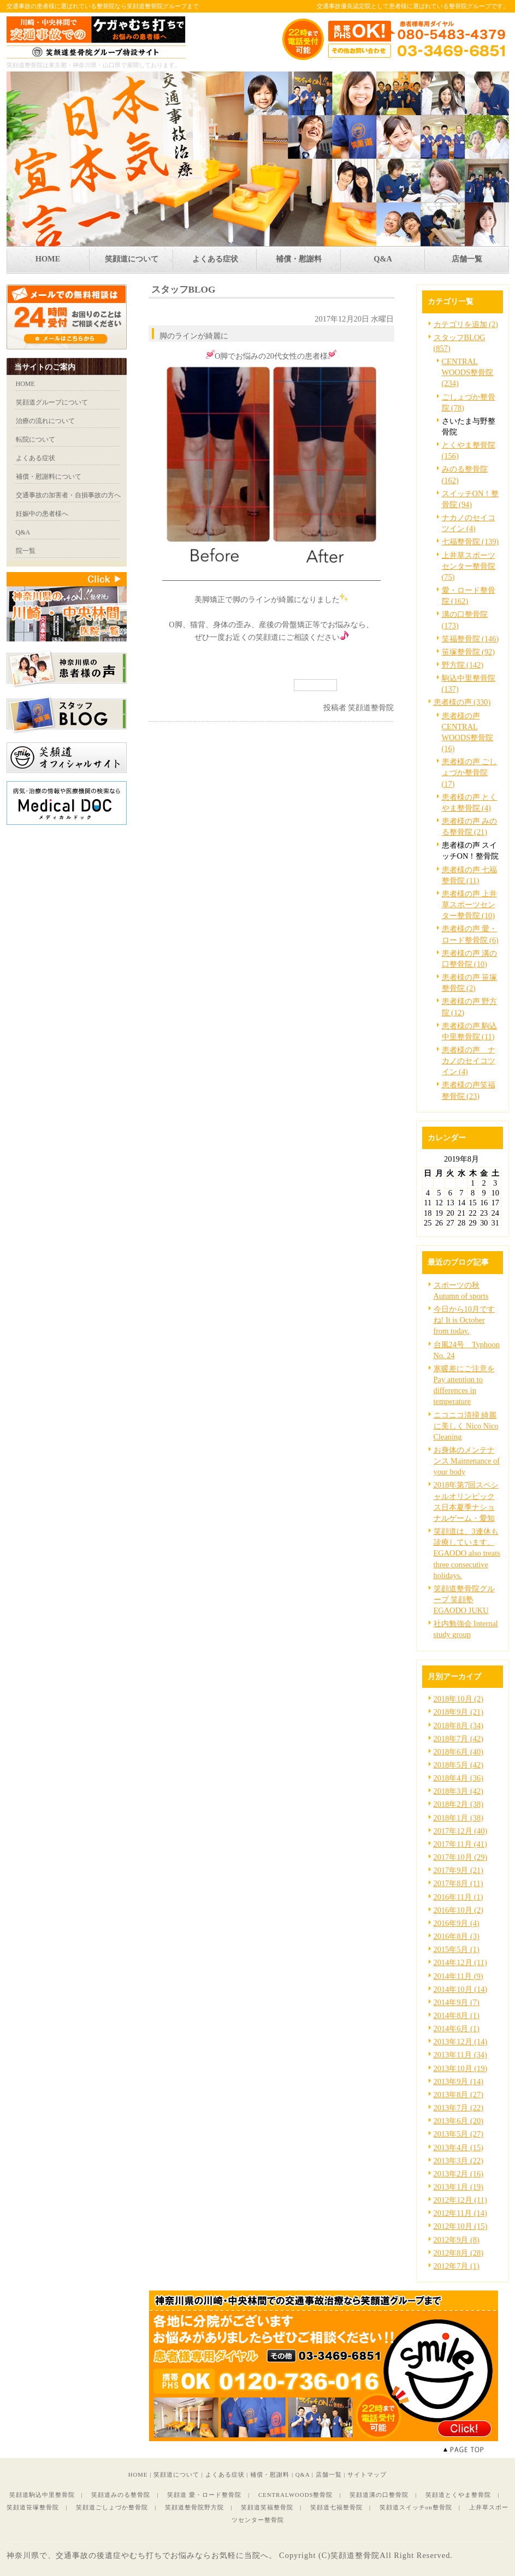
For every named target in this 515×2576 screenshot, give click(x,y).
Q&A (302, 2474)
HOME (138, 2474)
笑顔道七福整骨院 (336, 2507)
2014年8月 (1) (457, 2015)
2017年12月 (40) (461, 1831)
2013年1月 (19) (459, 2186)
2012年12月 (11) (460, 2200)
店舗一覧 (329, 2474)
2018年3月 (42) (459, 1791)
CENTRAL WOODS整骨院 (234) (468, 372)
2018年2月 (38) (459, 1804)
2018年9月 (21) (459, 1712)
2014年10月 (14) (461, 1989)
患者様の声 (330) (462, 702)
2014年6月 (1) (457, 2028)
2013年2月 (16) (459, 2173)
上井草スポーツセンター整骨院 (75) (468, 566)
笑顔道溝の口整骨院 (379, 2494)
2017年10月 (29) (461, 1857)
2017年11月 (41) (460, 1844)
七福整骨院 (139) (470, 541)
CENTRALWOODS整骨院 (295, 2494)
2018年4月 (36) (459, 1778)
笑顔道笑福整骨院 (267, 2507)
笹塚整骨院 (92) (468, 651)
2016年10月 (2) (459, 1910)
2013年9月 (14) (459, 2081)
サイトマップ (367, 2474)
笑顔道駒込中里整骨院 (42, 2494)
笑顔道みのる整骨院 (120, 2494)
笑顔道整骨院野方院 (194, 2507)
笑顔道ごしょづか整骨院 (112, 2507)
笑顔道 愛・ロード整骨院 (204, 2494)
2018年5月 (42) (459, 1764)
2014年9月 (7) (457, 2002)
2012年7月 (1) (457, 2266)
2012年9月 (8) (457, 2239)
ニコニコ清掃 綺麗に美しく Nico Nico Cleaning (466, 1426)
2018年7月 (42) (459, 1738)
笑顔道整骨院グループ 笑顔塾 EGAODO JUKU (464, 1599)
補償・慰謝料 (269, 2474)
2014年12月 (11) (460, 1962)
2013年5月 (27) (459, 2133)
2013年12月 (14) (461, 2041)
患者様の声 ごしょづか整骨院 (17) (470, 772)
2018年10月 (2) (459, 1698)
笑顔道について (176, 2474)
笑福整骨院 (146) (470, 638)
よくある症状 (225, 2474)
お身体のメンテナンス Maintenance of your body (467, 1460)
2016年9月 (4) (457, 1923)
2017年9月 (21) (459, 1870)
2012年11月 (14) (460, 2213)
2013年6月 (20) (459, 2120)
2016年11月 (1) (458, 1897)
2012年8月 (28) (459, 2252)
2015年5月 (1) (457, 1949)
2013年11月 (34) (460, 2054)
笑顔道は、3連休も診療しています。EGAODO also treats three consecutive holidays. (467, 1553)
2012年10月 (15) (461, 2226)
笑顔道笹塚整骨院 (33, 2507)
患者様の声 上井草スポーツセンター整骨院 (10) (470, 904)
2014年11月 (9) (458, 1976)
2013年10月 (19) (461, 2068)
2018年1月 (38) (459, 1817)
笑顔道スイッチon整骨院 (416, 2507)
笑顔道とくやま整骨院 (458, 2494)
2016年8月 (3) (457, 1936)
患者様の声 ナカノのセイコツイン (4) (468, 1060)
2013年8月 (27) (459, 2094)
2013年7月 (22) (459, 2107)
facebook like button (367, 685)
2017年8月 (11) (458, 1883)
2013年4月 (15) (459, 2147)
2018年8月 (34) (459, 1725)
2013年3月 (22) (459, 2160)
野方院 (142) (463, 665)
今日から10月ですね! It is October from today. (464, 1320)
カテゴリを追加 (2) (466, 324)
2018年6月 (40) (459, 1751)
